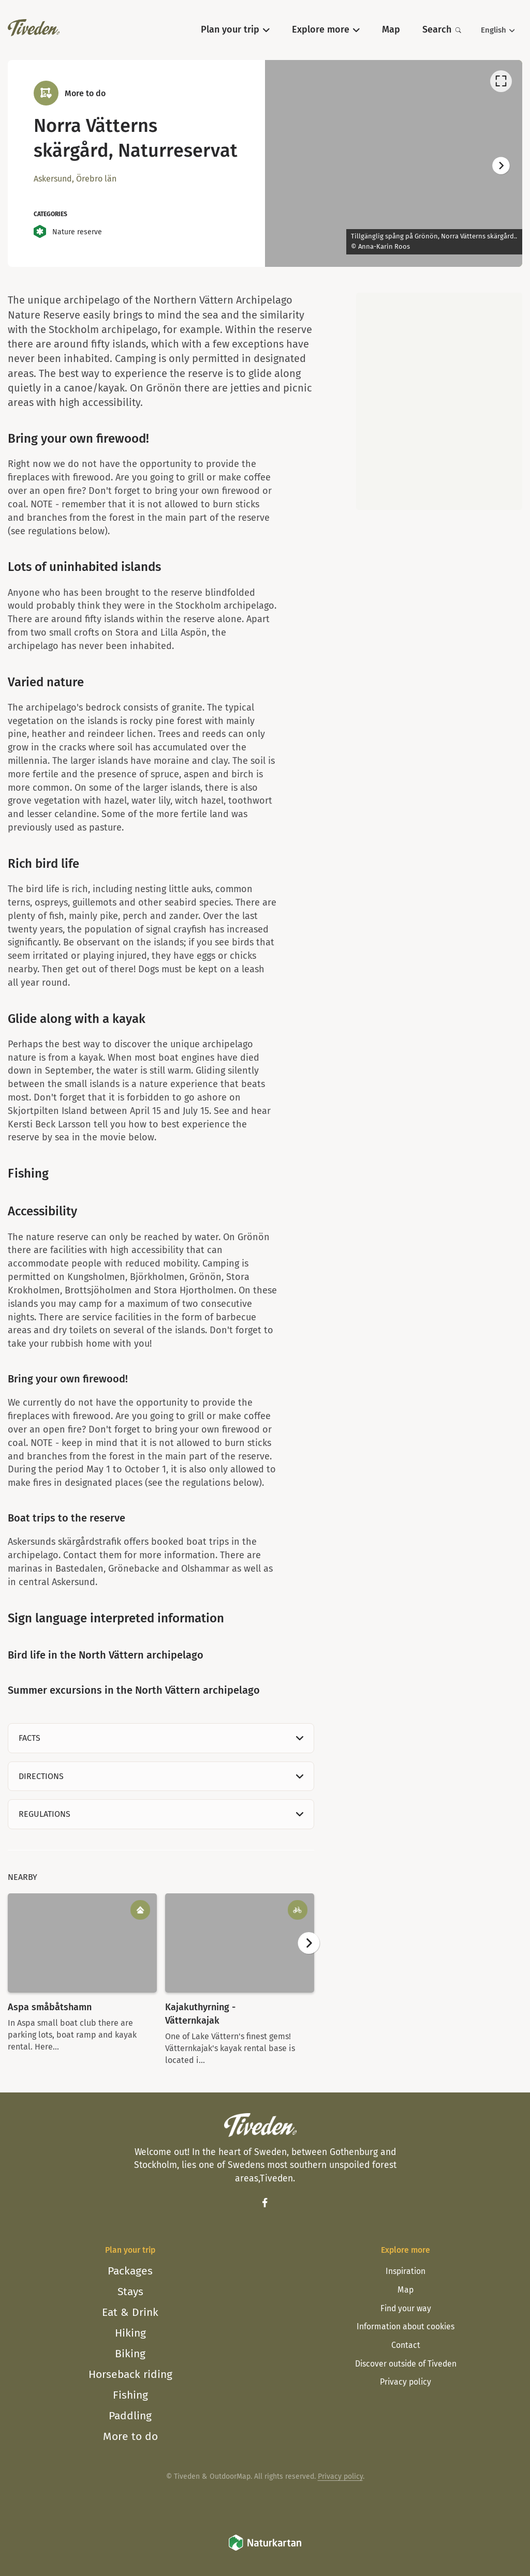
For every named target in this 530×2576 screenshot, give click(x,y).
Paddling (130, 2415)
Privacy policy (405, 2382)
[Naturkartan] (265, 2549)
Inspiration (405, 2271)
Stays (130, 2291)
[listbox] (393, 163)
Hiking (130, 2333)
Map (406, 2290)
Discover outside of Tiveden (406, 2364)
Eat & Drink (130, 2312)
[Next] (501, 166)
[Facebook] (265, 2202)
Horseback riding (130, 2374)
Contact (405, 2345)
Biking (130, 2353)
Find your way (405, 2308)
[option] (393, 163)
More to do (130, 2436)
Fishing (130, 2395)
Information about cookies (405, 2326)
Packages (130, 2271)
